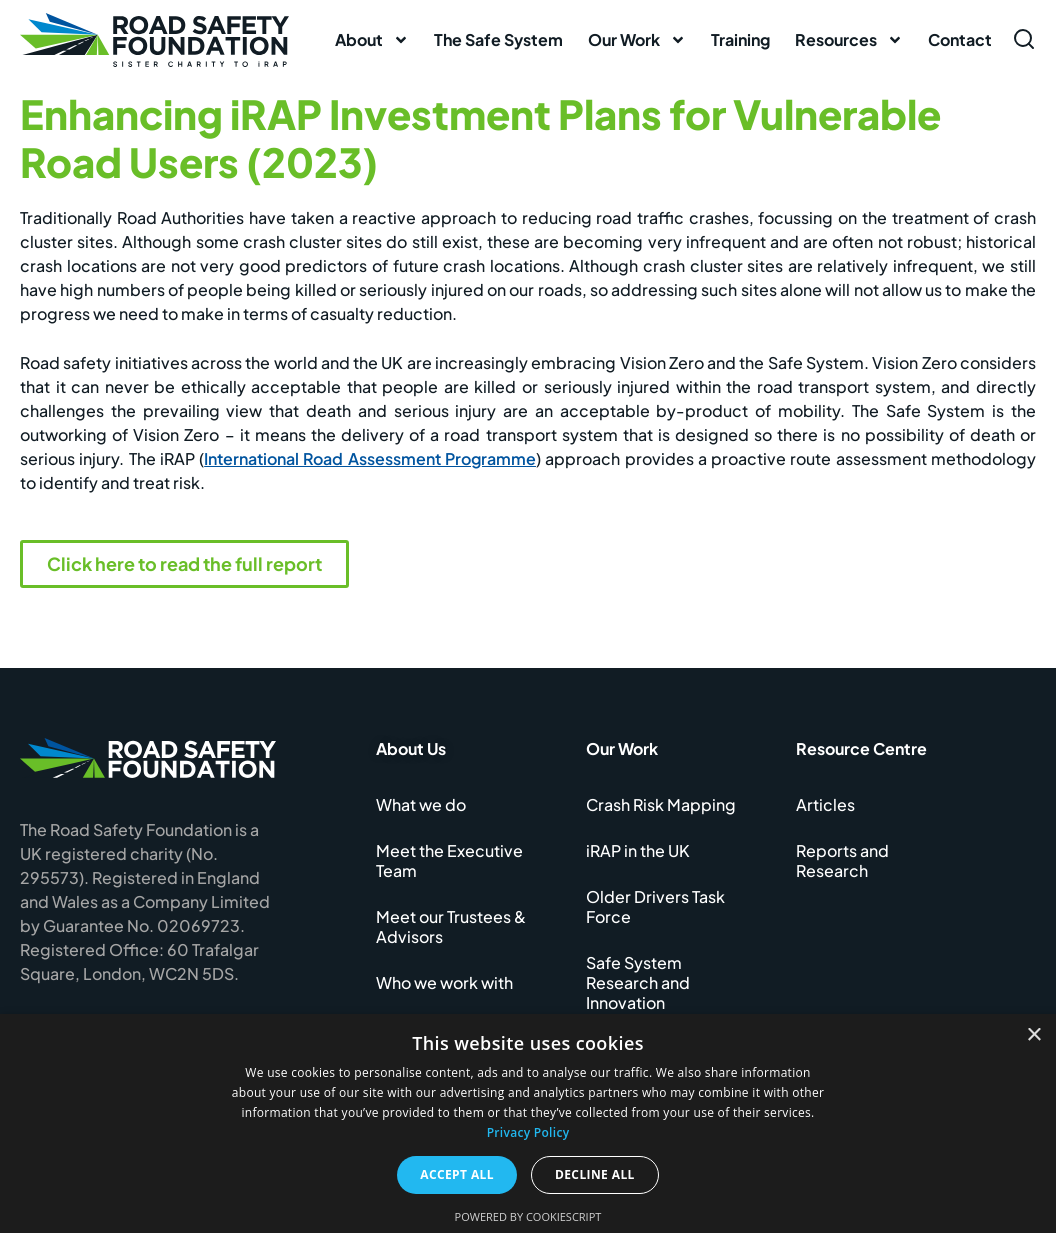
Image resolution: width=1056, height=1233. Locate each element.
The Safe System (498, 39)
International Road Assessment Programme (370, 458)
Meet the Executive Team (449, 860)
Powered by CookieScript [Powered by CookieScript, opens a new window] (528, 1216)
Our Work (637, 40)
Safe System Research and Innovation (638, 982)
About (372, 40)
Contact (960, 39)
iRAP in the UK (638, 850)
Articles (825, 804)
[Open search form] (1024, 39)
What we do (421, 804)
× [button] (1033, 1035)
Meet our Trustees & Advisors (451, 926)
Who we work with (444, 982)
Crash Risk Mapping (661, 804)
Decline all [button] (595, 1174)
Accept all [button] (457, 1174)
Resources (849, 40)
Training (740, 39)
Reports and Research (842, 860)
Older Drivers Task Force (655, 906)
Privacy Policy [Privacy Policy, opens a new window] (528, 1132)
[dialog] (528, 1123)
